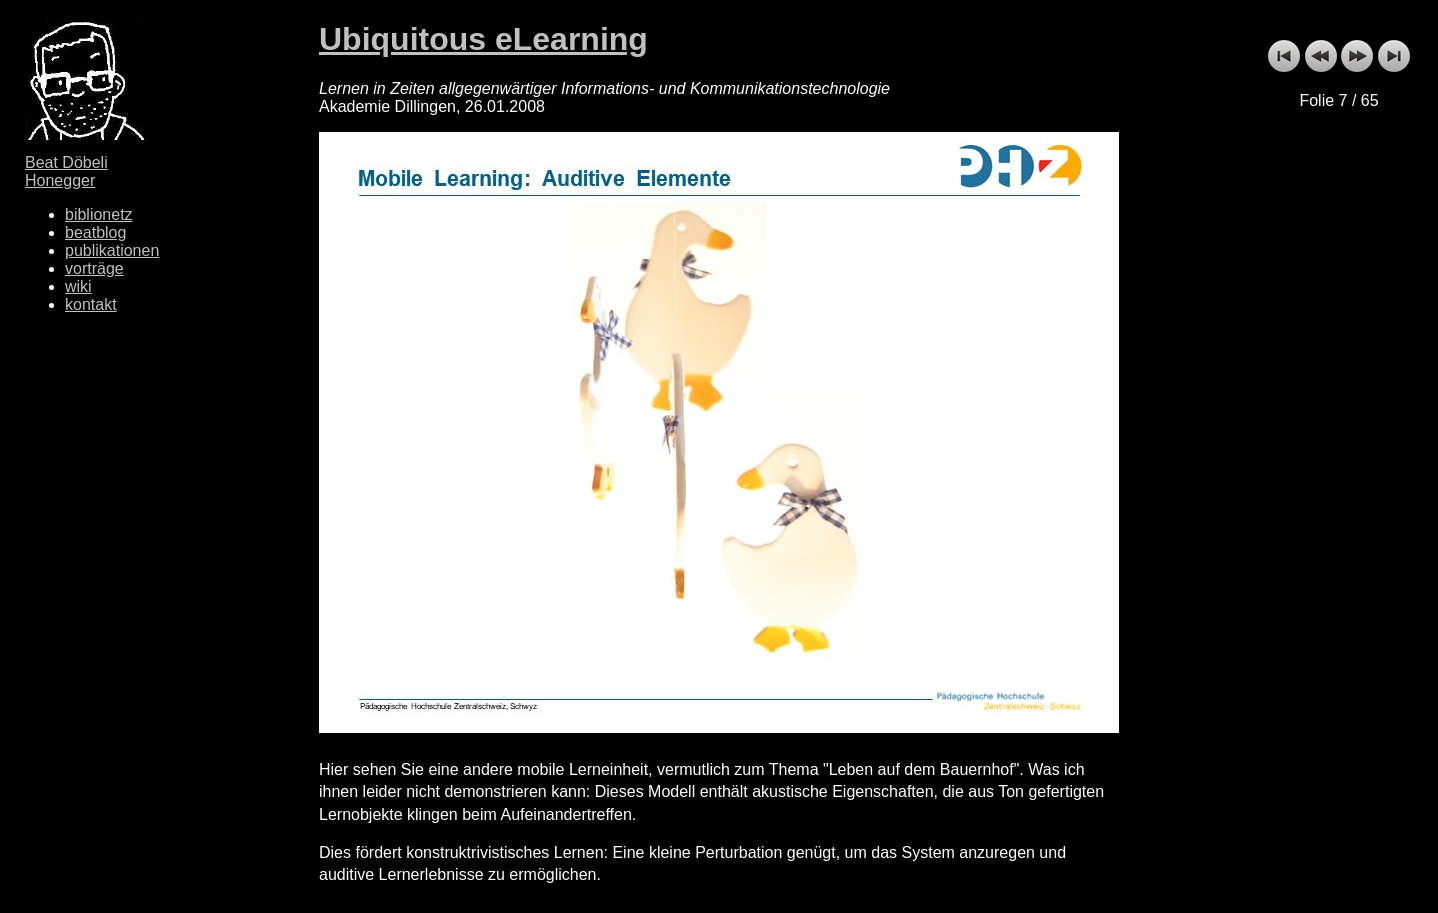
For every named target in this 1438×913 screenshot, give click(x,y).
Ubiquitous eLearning (483, 39)
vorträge (94, 268)
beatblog (95, 232)
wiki (78, 286)
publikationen (112, 250)
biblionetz (99, 214)
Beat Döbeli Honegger (66, 171)
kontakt (91, 304)
